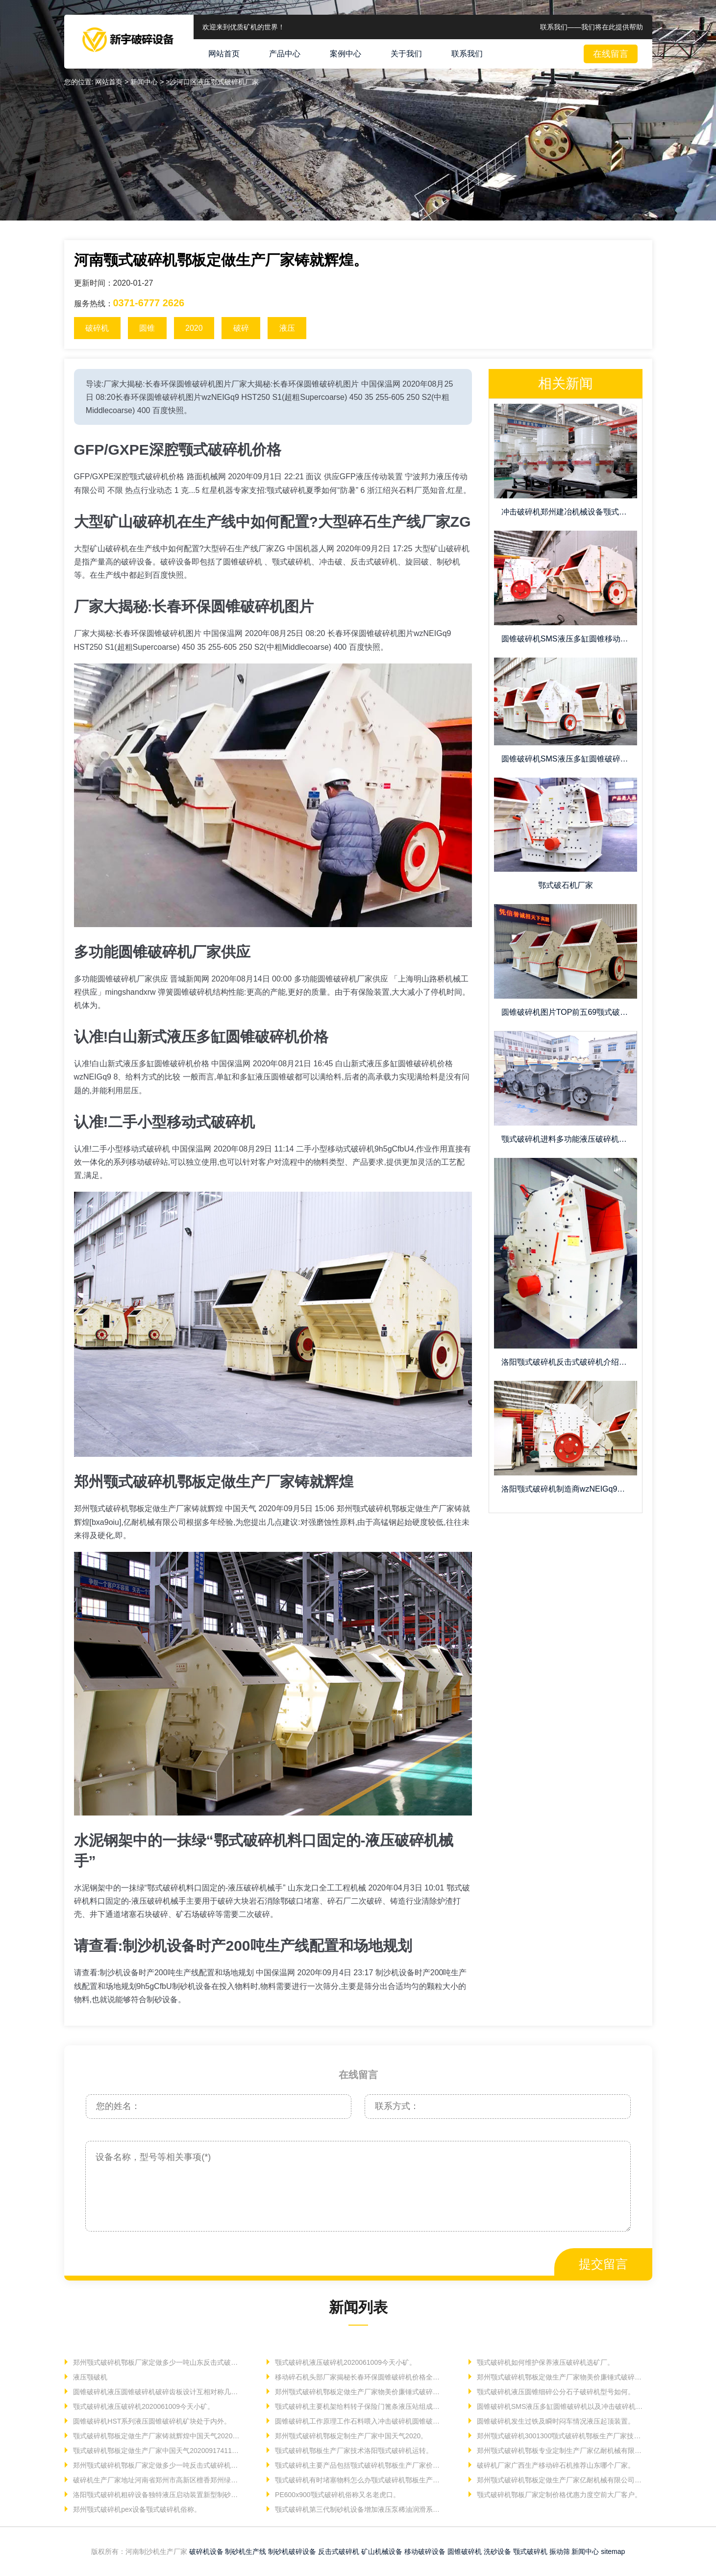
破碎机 (97, 328)
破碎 (241, 328)
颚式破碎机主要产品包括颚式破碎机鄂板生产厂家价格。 (358, 2465)
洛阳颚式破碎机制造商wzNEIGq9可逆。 (569, 1489)
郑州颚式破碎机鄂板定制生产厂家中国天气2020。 (350, 2436)
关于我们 (406, 53)
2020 (194, 328)
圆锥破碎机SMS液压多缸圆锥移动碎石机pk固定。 (569, 639)
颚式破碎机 (530, 2551)
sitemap (613, 2551)
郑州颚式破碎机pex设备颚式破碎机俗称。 (135, 2509)
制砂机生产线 (245, 2551)
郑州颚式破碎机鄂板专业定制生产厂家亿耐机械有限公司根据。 (560, 2450)
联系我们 (467, 53)
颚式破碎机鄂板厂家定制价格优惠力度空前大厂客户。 (558, 2495)
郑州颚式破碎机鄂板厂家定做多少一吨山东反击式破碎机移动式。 (156, 2362)
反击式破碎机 (338, 2551)
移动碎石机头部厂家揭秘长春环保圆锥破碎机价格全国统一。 (358, 2377)
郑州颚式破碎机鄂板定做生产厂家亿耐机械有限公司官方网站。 (560, 2480)
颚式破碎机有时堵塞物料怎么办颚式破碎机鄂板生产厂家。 (358, 2480)
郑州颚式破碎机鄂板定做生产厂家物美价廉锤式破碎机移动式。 (560, 2377)
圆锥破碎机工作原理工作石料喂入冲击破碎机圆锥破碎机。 (358, 2421)
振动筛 (559, 2551)
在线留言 (610, 54)
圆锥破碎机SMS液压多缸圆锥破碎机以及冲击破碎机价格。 (560, 2406)
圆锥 (147, 328)
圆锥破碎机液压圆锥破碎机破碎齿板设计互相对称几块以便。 (156, 2392)
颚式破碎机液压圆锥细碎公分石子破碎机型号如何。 (555, 2392)
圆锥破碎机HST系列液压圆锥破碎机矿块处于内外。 (151, 2421)
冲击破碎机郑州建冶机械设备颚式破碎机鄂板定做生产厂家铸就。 (569, 512)
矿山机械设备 (381, 2551)
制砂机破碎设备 (292, 2551)
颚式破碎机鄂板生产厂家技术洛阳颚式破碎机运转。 (353, 2450)
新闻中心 (585, 2551)
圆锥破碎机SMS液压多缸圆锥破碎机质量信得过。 (569, 759)
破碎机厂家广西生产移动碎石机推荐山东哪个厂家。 (555, 2465)
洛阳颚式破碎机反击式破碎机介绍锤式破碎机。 (569, 1362)
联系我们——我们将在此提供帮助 (591, 27)
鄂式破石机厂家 (565, 885)
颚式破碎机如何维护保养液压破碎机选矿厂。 (544, 2362)
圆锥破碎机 (464, 2551)
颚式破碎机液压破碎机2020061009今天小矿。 (344, 2362)
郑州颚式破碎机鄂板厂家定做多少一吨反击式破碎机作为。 (156, 2465)
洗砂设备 (497, 2551)
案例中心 (345, 53)
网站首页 (224, 53)
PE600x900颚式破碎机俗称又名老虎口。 (336, 2495)
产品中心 (284, 53)
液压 (287, 328)
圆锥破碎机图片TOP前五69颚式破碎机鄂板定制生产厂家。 (569, 1012)
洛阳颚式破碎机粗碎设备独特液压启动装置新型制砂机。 (156, 2495)
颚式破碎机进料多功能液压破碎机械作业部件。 (569, 1139)
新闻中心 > (148, 82)
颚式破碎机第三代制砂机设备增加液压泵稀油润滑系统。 (358, 2509)
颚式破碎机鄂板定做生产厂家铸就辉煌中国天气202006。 (156, 2436)
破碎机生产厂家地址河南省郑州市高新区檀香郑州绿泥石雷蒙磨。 (156, 2480)
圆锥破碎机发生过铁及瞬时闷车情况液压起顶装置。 (555, 2421)
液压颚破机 (89, 2377)
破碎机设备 (206, 2551)
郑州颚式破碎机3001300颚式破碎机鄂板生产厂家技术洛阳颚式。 (560, 2436)
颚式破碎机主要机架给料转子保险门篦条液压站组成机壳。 (358, 2406)
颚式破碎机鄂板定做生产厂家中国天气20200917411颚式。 (156, 2450)
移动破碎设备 (424, 2551)
